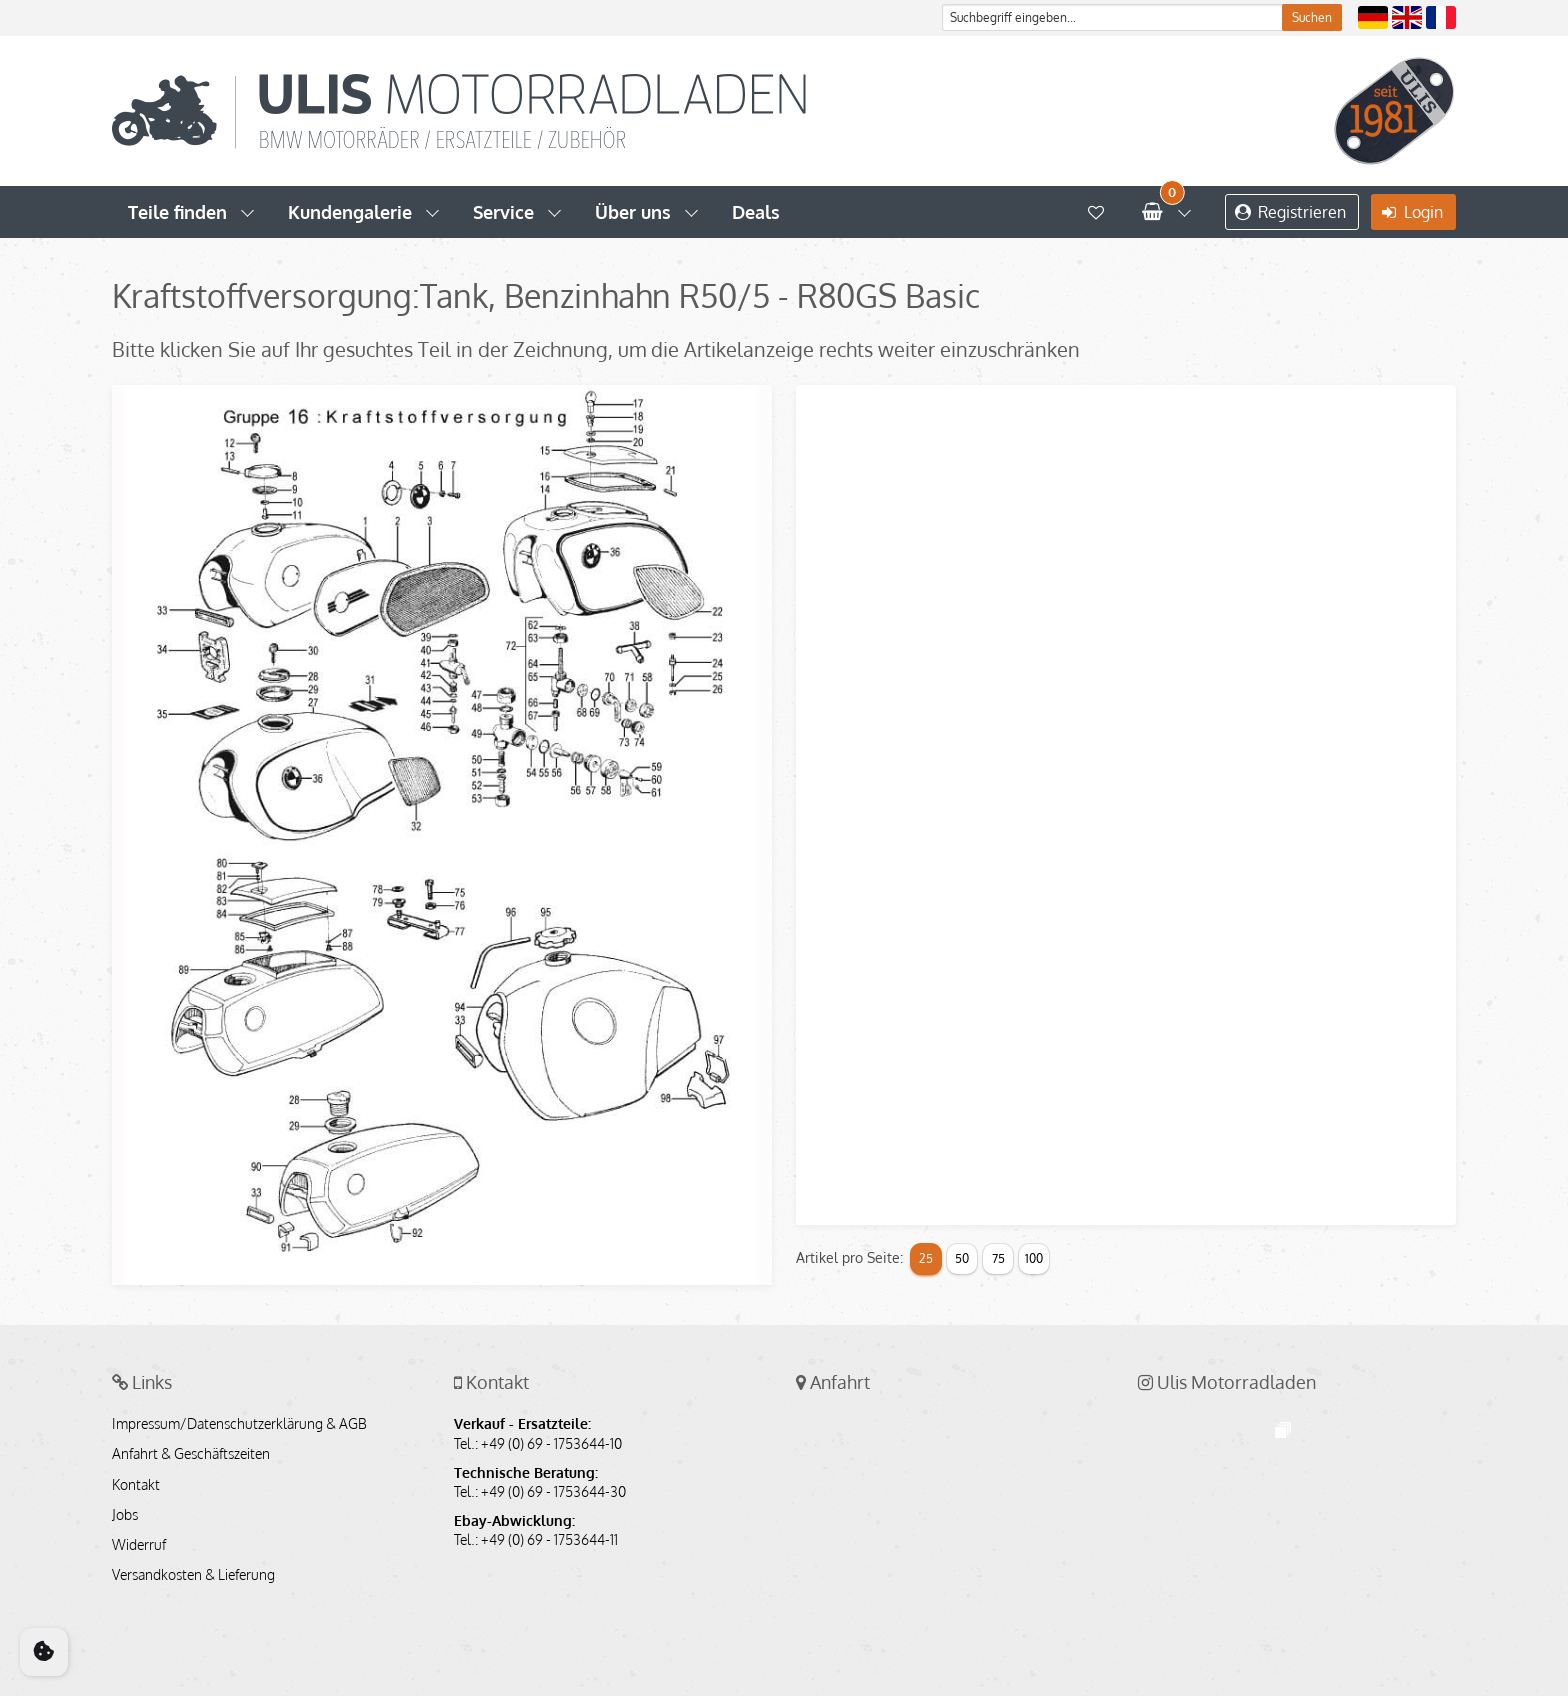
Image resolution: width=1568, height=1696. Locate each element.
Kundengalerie (350, 212)
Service (503, 212)
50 (962, 1258)
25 (926, 1258)
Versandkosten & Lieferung (193, 1575)
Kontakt (136, 1485)
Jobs (125, 1515)
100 (1034, 1258)
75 (998, 1258)
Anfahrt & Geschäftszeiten (191, 1454)
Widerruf (139, 1545)
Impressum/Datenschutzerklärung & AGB (239, 1424)
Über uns (633, 212)
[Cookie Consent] (44, 1652)
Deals (756, 212)
